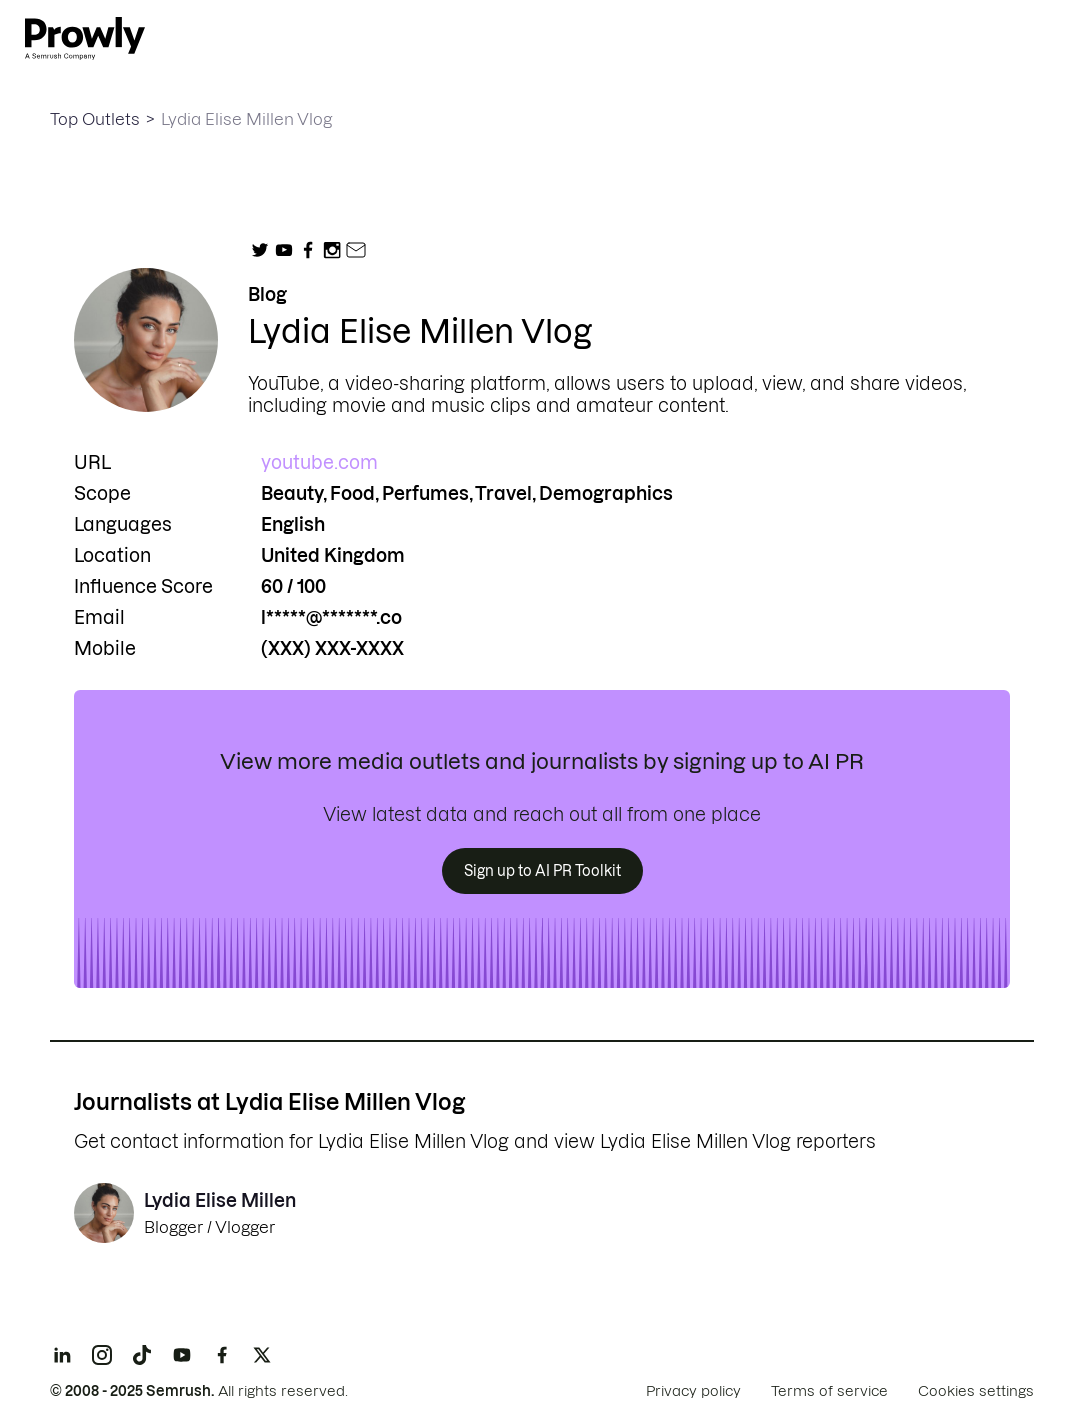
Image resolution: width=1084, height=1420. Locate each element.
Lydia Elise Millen (220, 1200)
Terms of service (829, 1391)
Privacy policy (693, 1391)
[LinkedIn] (62, 1355)
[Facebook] (222, 1355)
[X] (262, 1355)
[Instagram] (102, 1355)
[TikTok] (142, 1355)
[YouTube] (182, 1355)
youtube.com (319, 462)
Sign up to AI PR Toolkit (542, 871)
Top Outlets (95, 119)
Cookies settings (976, 1391)
